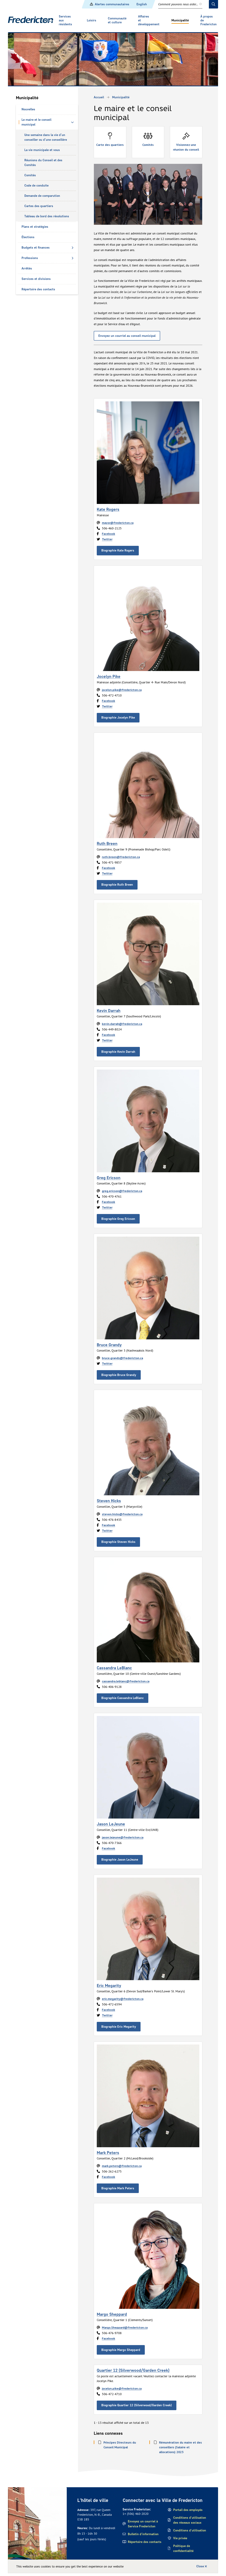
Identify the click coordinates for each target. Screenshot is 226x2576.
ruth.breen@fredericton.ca (121, 857)
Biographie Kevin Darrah (118, 1052)
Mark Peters (108, 2152)
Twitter (107, 539)
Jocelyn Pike (108, 676)
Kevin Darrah (108, 1010)
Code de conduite (36, 185)
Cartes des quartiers (38, 206)
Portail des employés (188, 2510)
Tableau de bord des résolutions (46, 216)
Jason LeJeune (111, 1823)
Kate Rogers (108, 509)
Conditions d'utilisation (189, 2530)
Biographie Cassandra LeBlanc (122, 1698)
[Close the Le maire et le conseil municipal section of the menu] (72, 122)
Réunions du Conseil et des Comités (43, 162)
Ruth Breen (107, 843)
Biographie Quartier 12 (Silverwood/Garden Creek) (136, 2405)
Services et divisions (36, 279)
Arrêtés (27, 268)
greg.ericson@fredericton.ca (122, 1191)
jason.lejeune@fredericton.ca (122, 1837)
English (141, 4)
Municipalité (180, 20)
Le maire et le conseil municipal (36, 122)
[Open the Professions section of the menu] (72, 258)
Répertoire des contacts (38, 289)
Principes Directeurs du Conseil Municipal (119, 2444)
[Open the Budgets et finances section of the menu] (72, 247)
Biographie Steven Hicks (118, 1542)
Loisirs (91, 20)
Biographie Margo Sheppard (120, 2350)
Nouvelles (28, 109)
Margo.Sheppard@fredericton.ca (125, 2327)
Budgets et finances (36, 247)
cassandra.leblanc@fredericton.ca (125, 1681)
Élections (28, 237)
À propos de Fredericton (208, 20)
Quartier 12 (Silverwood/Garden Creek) (133, 2370)
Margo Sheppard (112, 2314)
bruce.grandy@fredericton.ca (122, 1358)
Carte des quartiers (110, 145)
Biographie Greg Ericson (118, 1219)
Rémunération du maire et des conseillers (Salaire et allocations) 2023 (180, 2447)
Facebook (108, 534)
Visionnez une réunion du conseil (186, 147)
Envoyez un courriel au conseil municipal (127, 336)
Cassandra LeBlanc (114, 1667)
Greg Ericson (108, 1177)
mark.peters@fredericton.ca (122, 2166)
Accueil (99, 97)
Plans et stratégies (35, 227)
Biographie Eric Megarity (118, 2027)
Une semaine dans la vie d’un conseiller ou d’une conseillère (45, 137)
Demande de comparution (42, 196)
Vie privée (180, 2538)
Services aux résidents (65, 20)
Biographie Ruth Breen (117, 885)
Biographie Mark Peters (117, 2188)
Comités (30, 175)
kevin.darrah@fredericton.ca (122, 1024)
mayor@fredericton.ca (117, 523)
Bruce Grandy (109, 1344)
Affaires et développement (148, 20)
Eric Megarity (109, 1985)
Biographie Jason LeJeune (119, 1859)
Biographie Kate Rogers (117, 550)
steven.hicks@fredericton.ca (122, 1514)
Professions (30, 258)
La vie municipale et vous (42, 150)
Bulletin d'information (143, 2534)
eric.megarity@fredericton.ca (122, 1999)
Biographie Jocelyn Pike (118, 717)
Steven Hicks (109, 1500)
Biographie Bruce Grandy (118, 1375)
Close (200, 2566)
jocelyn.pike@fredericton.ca (122, 690)
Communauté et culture (117, 20)
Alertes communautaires (112, 4)
